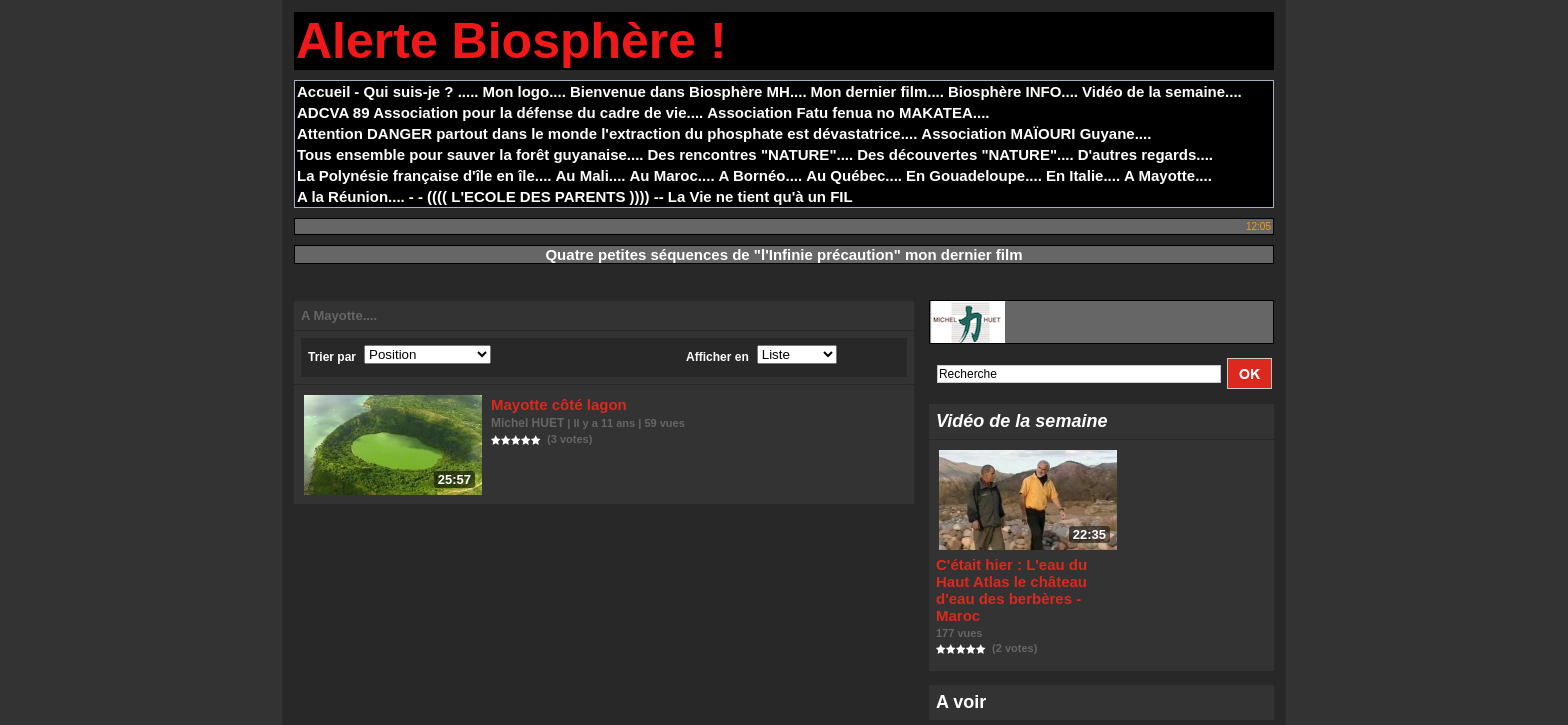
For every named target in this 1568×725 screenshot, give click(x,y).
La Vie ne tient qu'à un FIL (760, 196)
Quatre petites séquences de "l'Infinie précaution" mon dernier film (783, 254)
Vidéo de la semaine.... (1162, 91)
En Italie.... (1083, 175)
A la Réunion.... (351, 196)
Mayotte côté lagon (553, 403)
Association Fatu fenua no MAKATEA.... (848, 112)
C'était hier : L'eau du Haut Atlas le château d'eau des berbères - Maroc (1018, 581)
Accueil (323, 91)
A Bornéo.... (761, 175)
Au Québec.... (854, 175)
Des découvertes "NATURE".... (965, 154)
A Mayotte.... (1168, 175)
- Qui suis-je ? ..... (416, 91)
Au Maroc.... (672, 175)
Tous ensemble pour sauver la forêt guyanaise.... (470, 154)
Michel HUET (527, 420)
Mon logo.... (524, 91)
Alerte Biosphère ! (511, 41)
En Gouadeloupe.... (974, 175)
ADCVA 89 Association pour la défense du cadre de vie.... (500, 112)
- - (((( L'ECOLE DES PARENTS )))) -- (536, 196)
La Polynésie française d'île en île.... (424, 175)
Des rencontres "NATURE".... (751, 154)
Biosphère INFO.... (1013, 91)
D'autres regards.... (1145, 154)
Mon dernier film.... (877, 91)
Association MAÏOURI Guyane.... (1036, 133)
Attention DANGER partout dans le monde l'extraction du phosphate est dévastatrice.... (607, 133)
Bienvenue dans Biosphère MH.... (688, 91)
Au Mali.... (591, 175)
